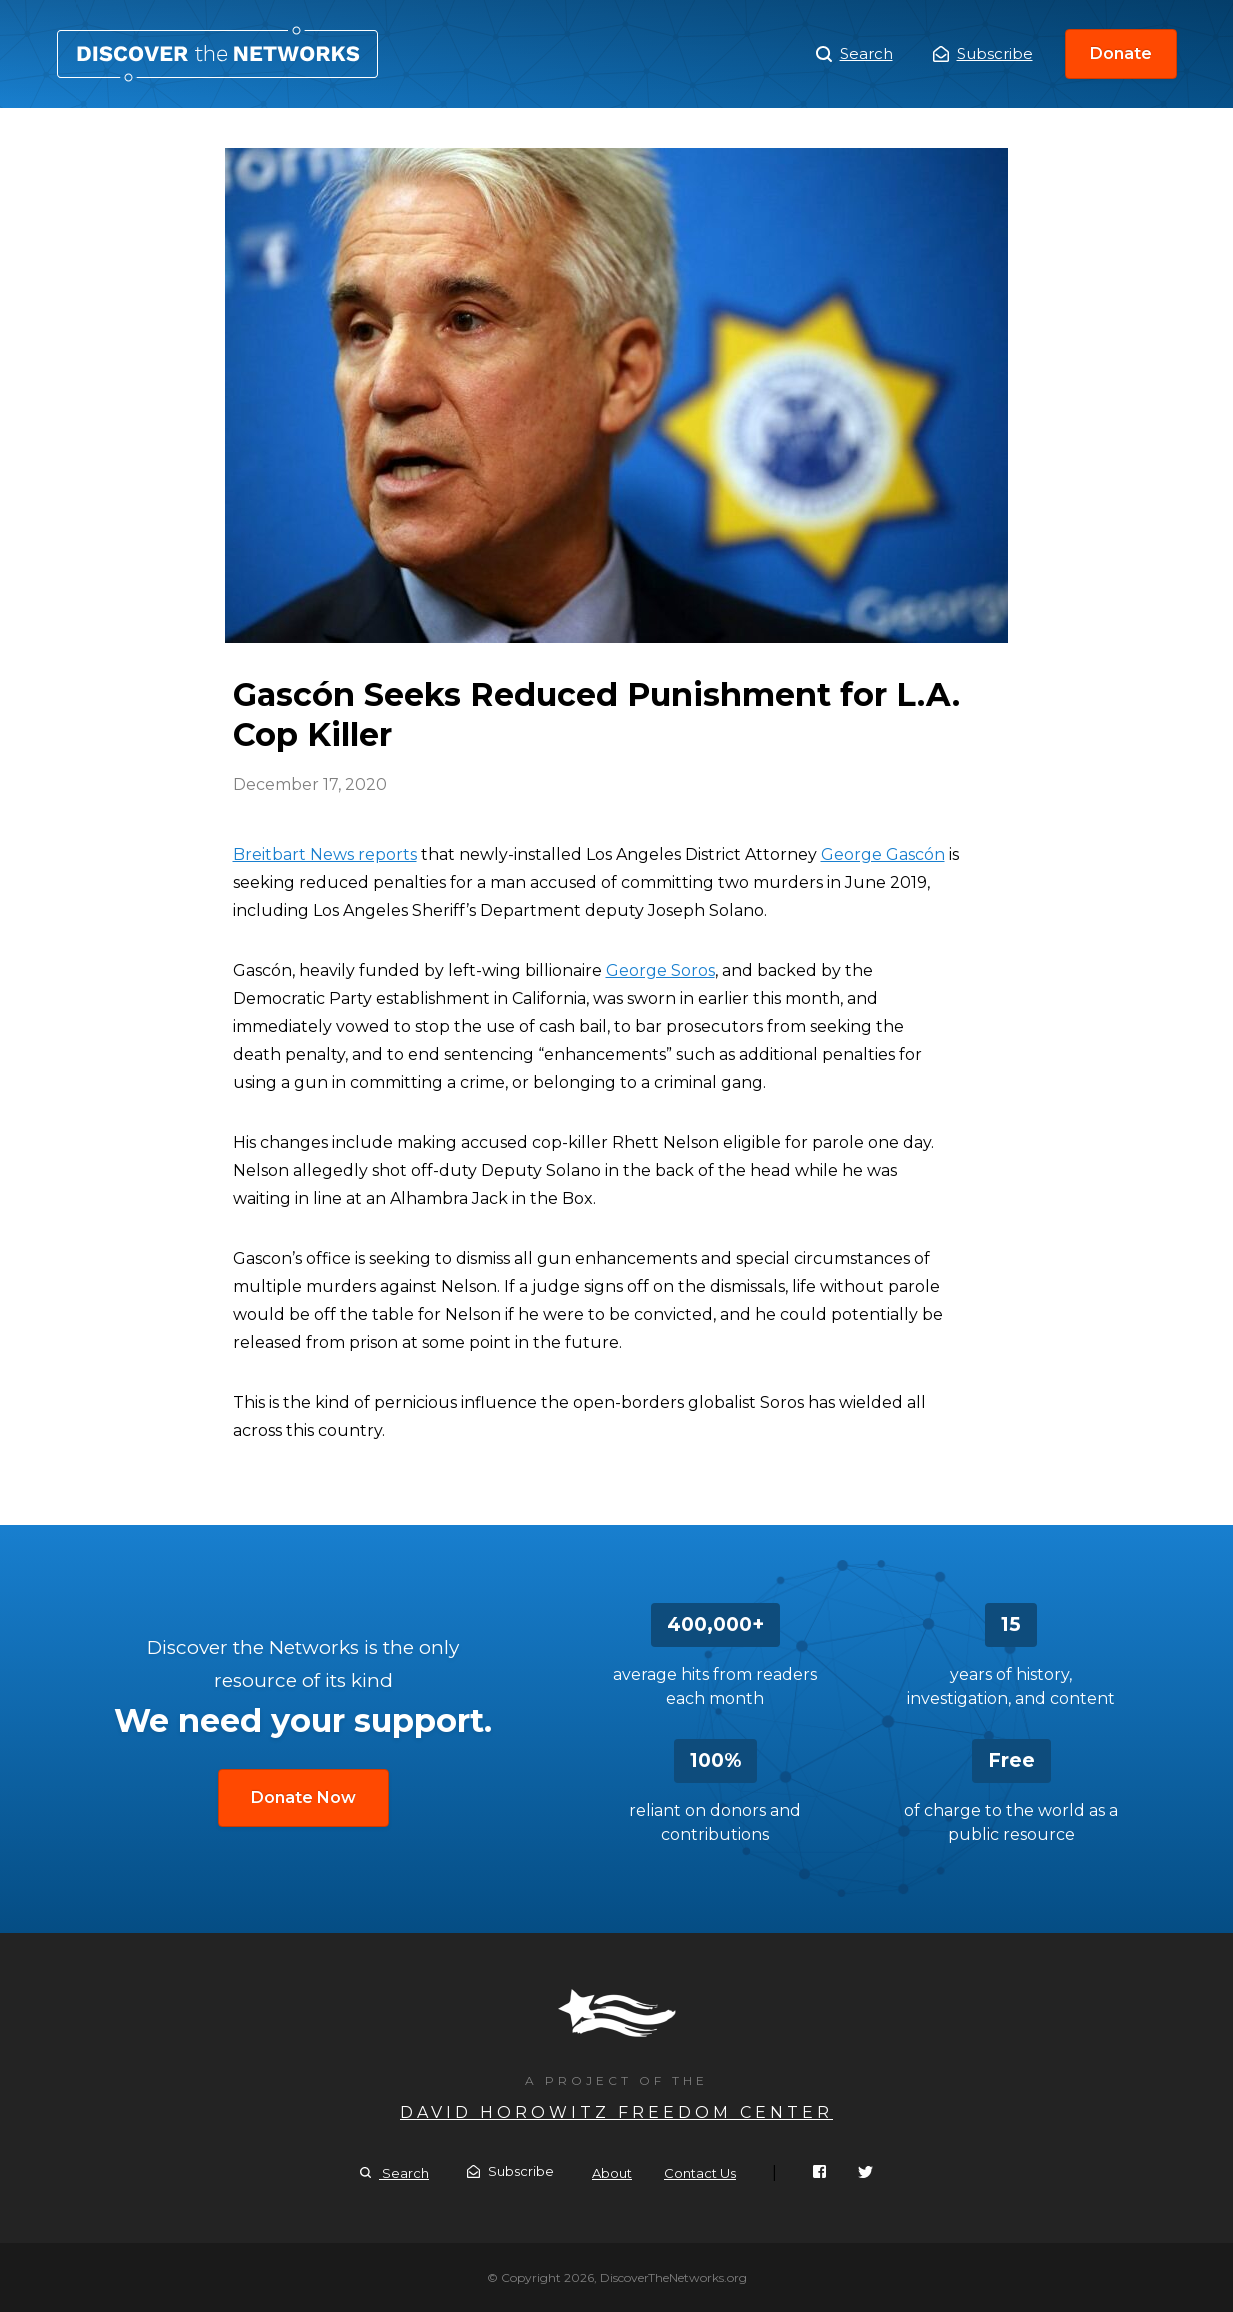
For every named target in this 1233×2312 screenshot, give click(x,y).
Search (854, 54)
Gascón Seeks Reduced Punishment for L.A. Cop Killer (217, 54)
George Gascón (883, 854)
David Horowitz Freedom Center (616, 2112)
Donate (1121, 53)
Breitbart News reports (325, 854)
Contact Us (700, 2173)
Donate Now (303, 1797)
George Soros (660, 970)
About (612, 2173)
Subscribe (983, 53)
